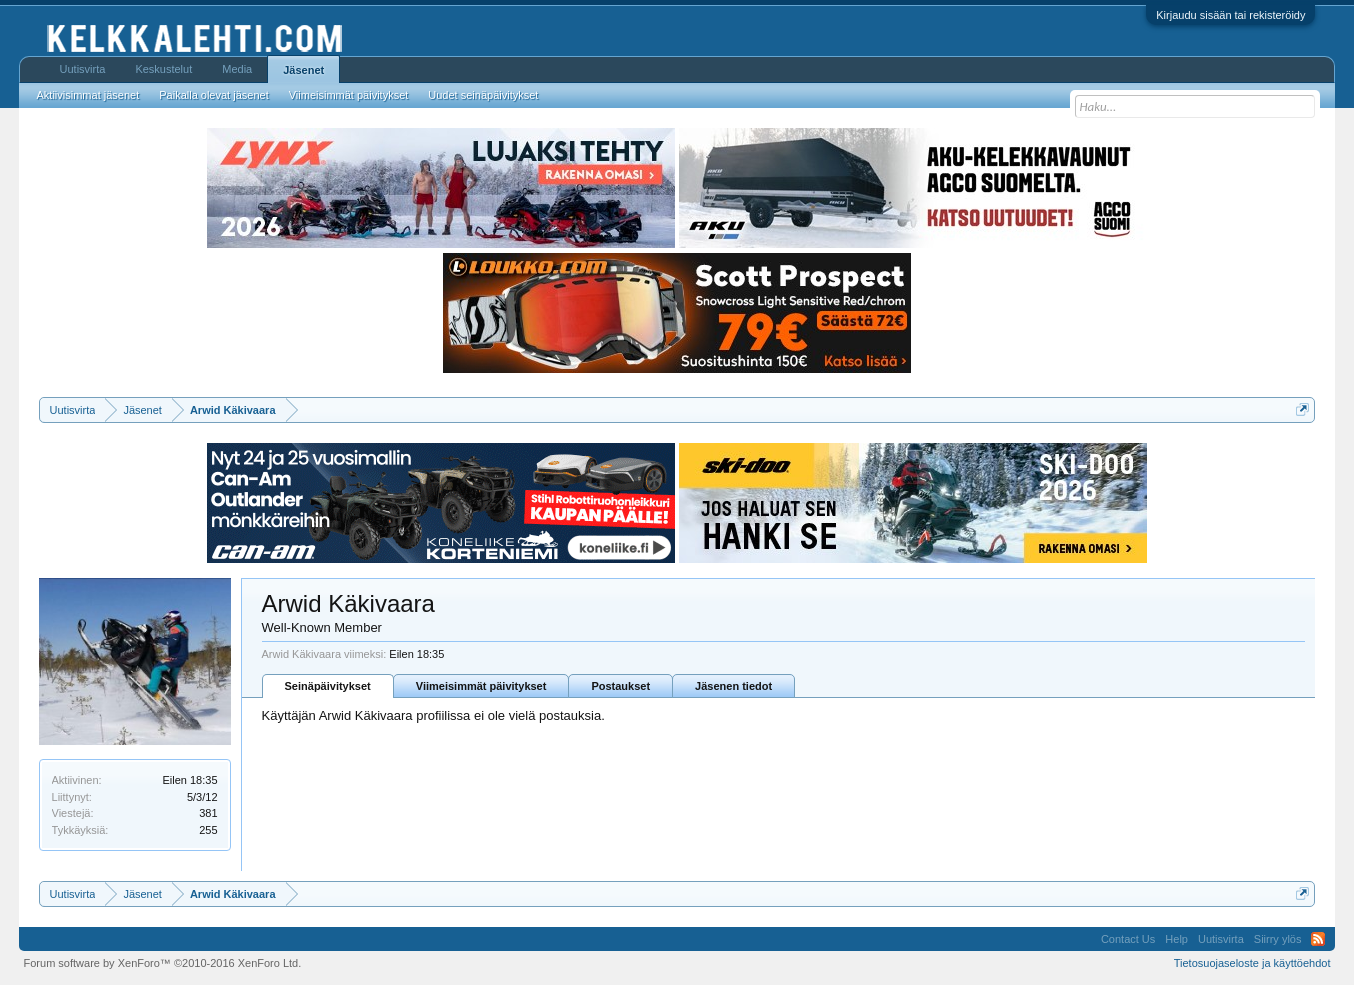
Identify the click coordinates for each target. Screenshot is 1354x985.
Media (237, 69)
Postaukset (620, 686)
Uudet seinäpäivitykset (483, 95)
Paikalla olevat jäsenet (213, 95)
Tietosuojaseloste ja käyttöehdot (1252, 963)
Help (1176, 939)
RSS (1318, 939)
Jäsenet (303, 70)
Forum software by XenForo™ (163, 963)
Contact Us (1128, 939)
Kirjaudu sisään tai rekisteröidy (1230, 15)
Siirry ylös (1278, 939)
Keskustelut (163, 69)
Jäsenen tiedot (733, 686)
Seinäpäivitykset (328, 686)
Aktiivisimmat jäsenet (88, 95)
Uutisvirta (83, 69)
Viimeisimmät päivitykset (481, 686)
